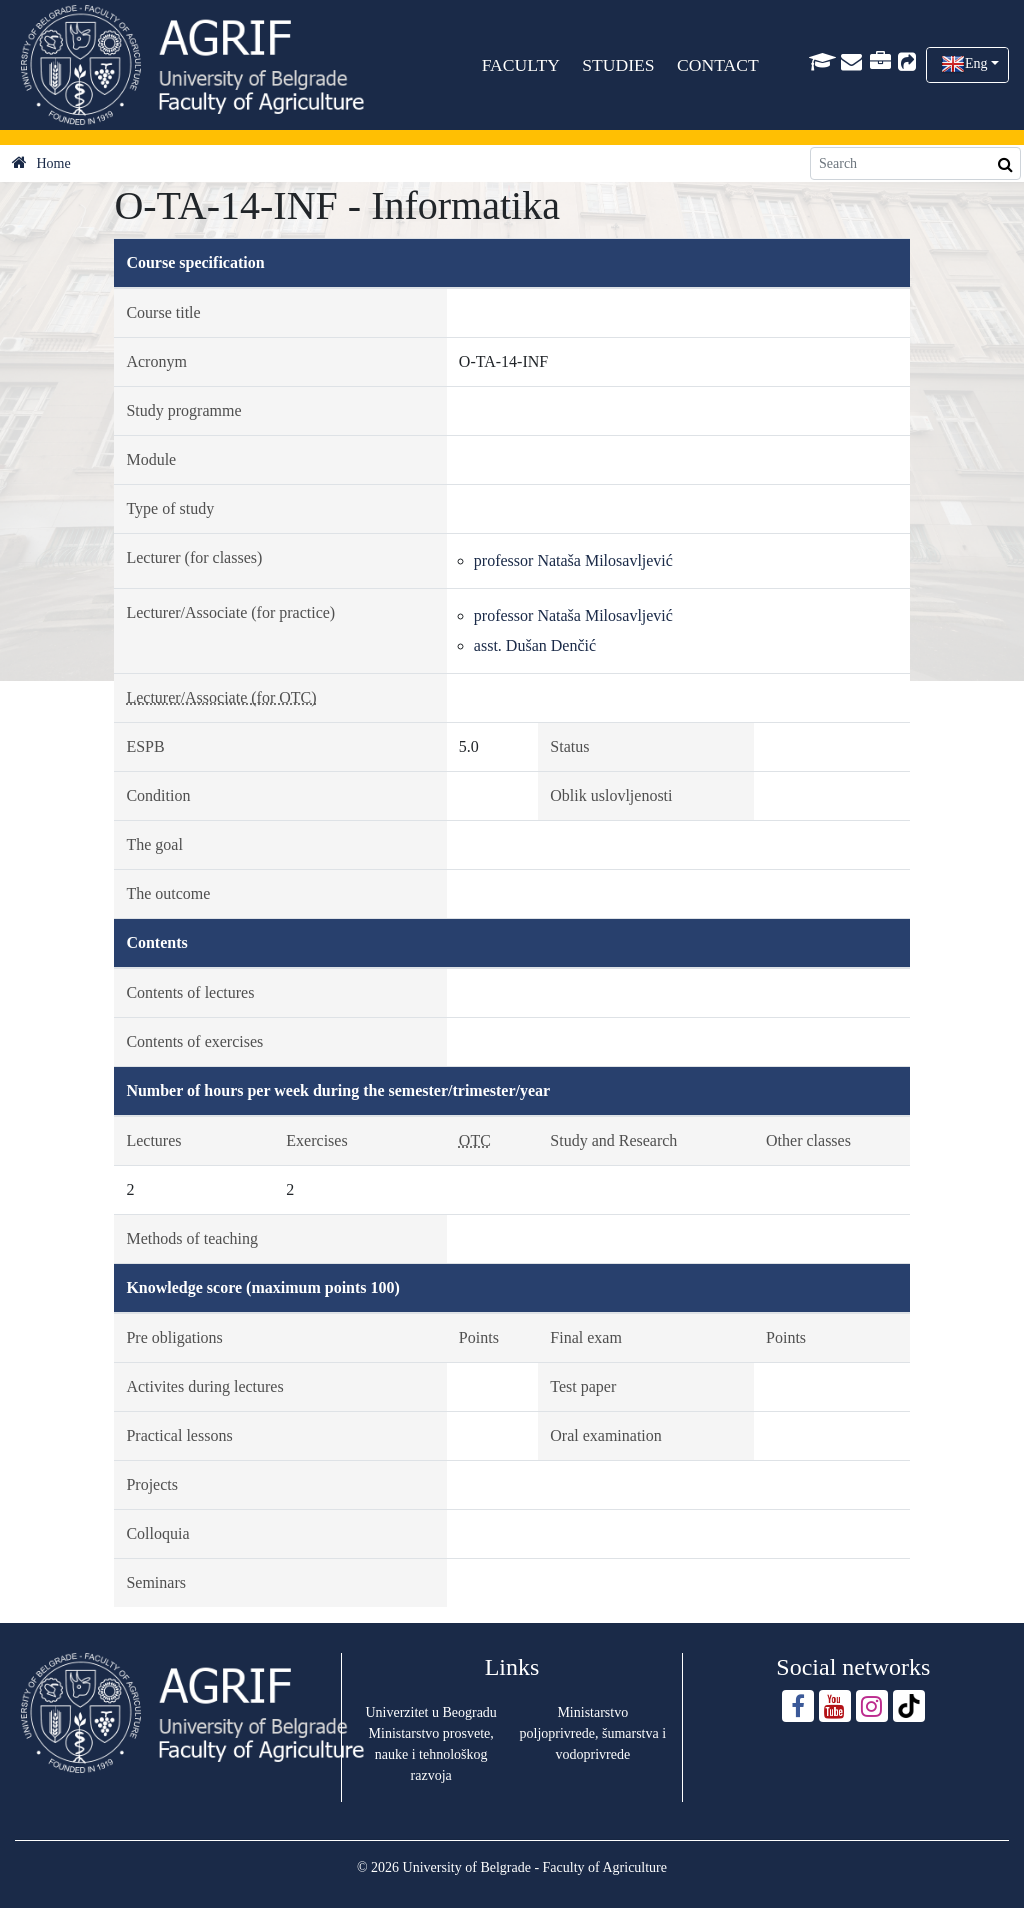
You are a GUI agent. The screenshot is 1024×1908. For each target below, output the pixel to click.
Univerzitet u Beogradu (430, 1712)
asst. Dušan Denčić (535, 645)
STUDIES (619, 65)
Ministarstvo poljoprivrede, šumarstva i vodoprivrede (593, 1733)
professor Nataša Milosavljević (573, 560)
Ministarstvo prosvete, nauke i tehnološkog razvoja (431, 1754)
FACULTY (521, 65)
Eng (976, 63)
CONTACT (718, 65)
